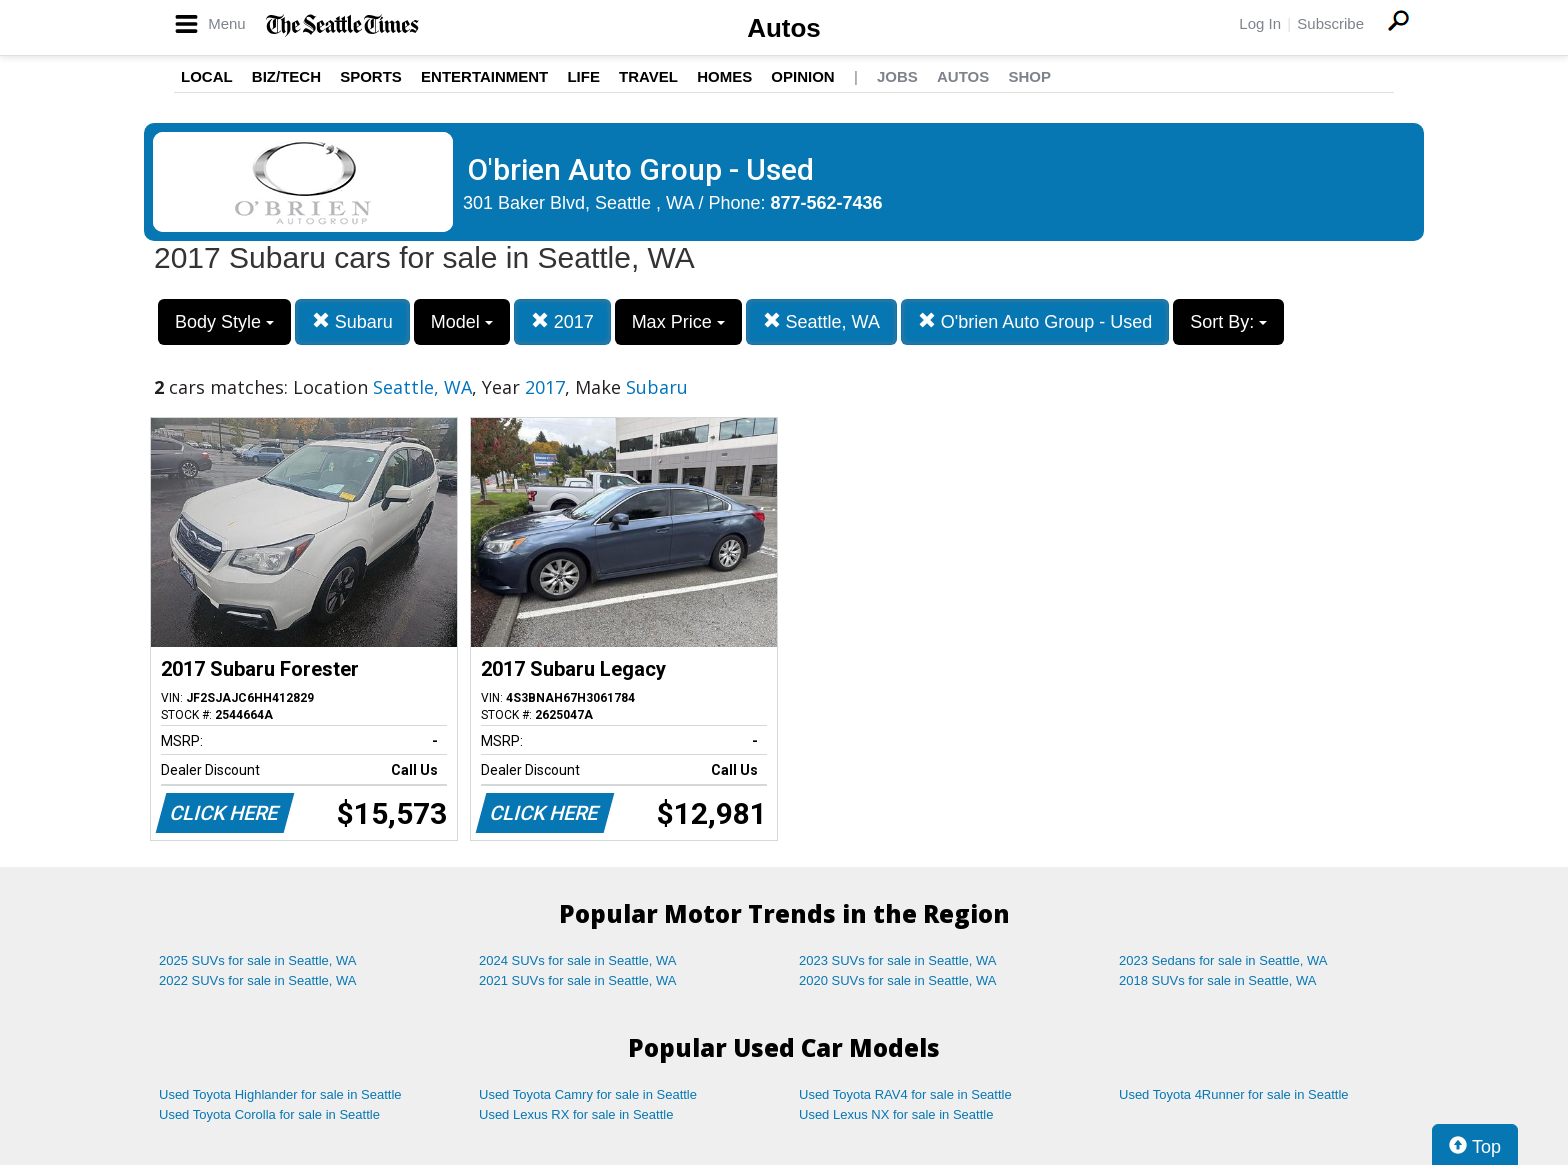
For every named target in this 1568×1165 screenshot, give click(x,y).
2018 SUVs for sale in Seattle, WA (1218, 980)
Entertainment (484, 76)
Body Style (224, 322)
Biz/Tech (286, 76)
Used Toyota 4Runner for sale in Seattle (1234, 1094)
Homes (724, 76)
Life (583, 76)
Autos (784, 28)
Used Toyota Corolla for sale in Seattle (269, 1114)
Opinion (802, 76)
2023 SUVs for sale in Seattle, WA (898, 960)
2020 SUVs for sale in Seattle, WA (898, 980)
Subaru (352, 321)
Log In (1260, 23)
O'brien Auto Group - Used (1035, 321)
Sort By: (1228, 322)
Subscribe (1330, 23)
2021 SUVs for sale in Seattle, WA (578, 980)
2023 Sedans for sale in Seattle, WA (1223, 960)
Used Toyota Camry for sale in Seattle (588, 1094)
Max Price (678, 322)
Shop (1029, 76)
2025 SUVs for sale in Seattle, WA (258, 960)
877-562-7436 (827, 203)
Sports (371, 76)
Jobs (897, 76)
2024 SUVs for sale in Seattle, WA (578, 960)
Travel (648, 76)
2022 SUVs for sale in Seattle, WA (258, 980)
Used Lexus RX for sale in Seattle (576, 1114)
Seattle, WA (821, 321)
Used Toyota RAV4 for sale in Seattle (905, 1094)
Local (207, 76)
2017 (562, 321)
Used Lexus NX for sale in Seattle (896, 1114)
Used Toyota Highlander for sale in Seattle (280, 1094)
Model (462, 322)
